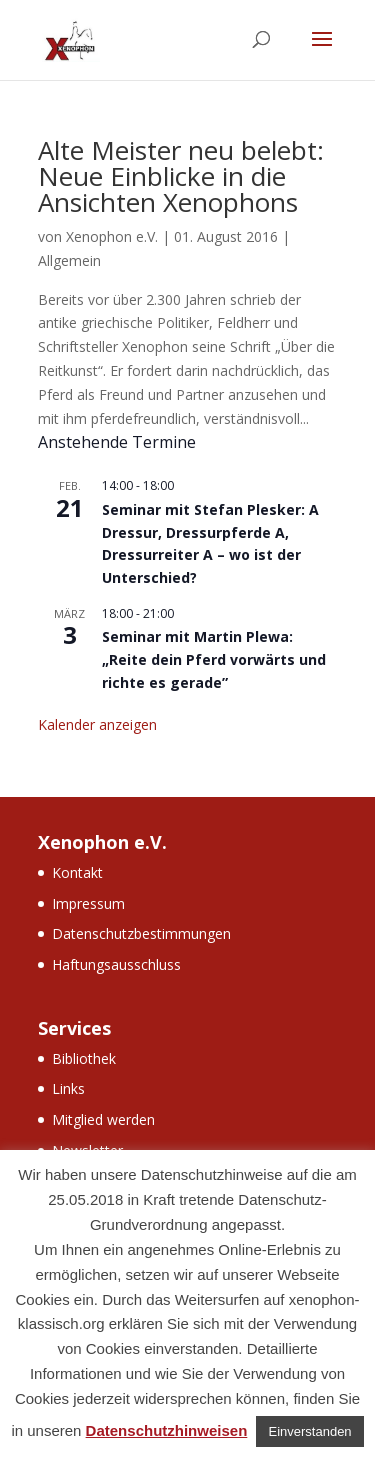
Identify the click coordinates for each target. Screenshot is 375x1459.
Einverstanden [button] (309, 1431)
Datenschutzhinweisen (167, 1430)
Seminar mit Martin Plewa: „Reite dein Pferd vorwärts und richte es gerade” (214, 659)
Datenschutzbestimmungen (141, 933)
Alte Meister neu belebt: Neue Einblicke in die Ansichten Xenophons (181, 176)
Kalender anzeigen (97, 724)
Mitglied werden (103, 1119)
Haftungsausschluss (116, 964)
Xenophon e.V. (112, 236)
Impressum (88, 903)
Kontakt (77, 872)
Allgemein (69, 260)
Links (68, 1088)
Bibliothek (84, 1058)
